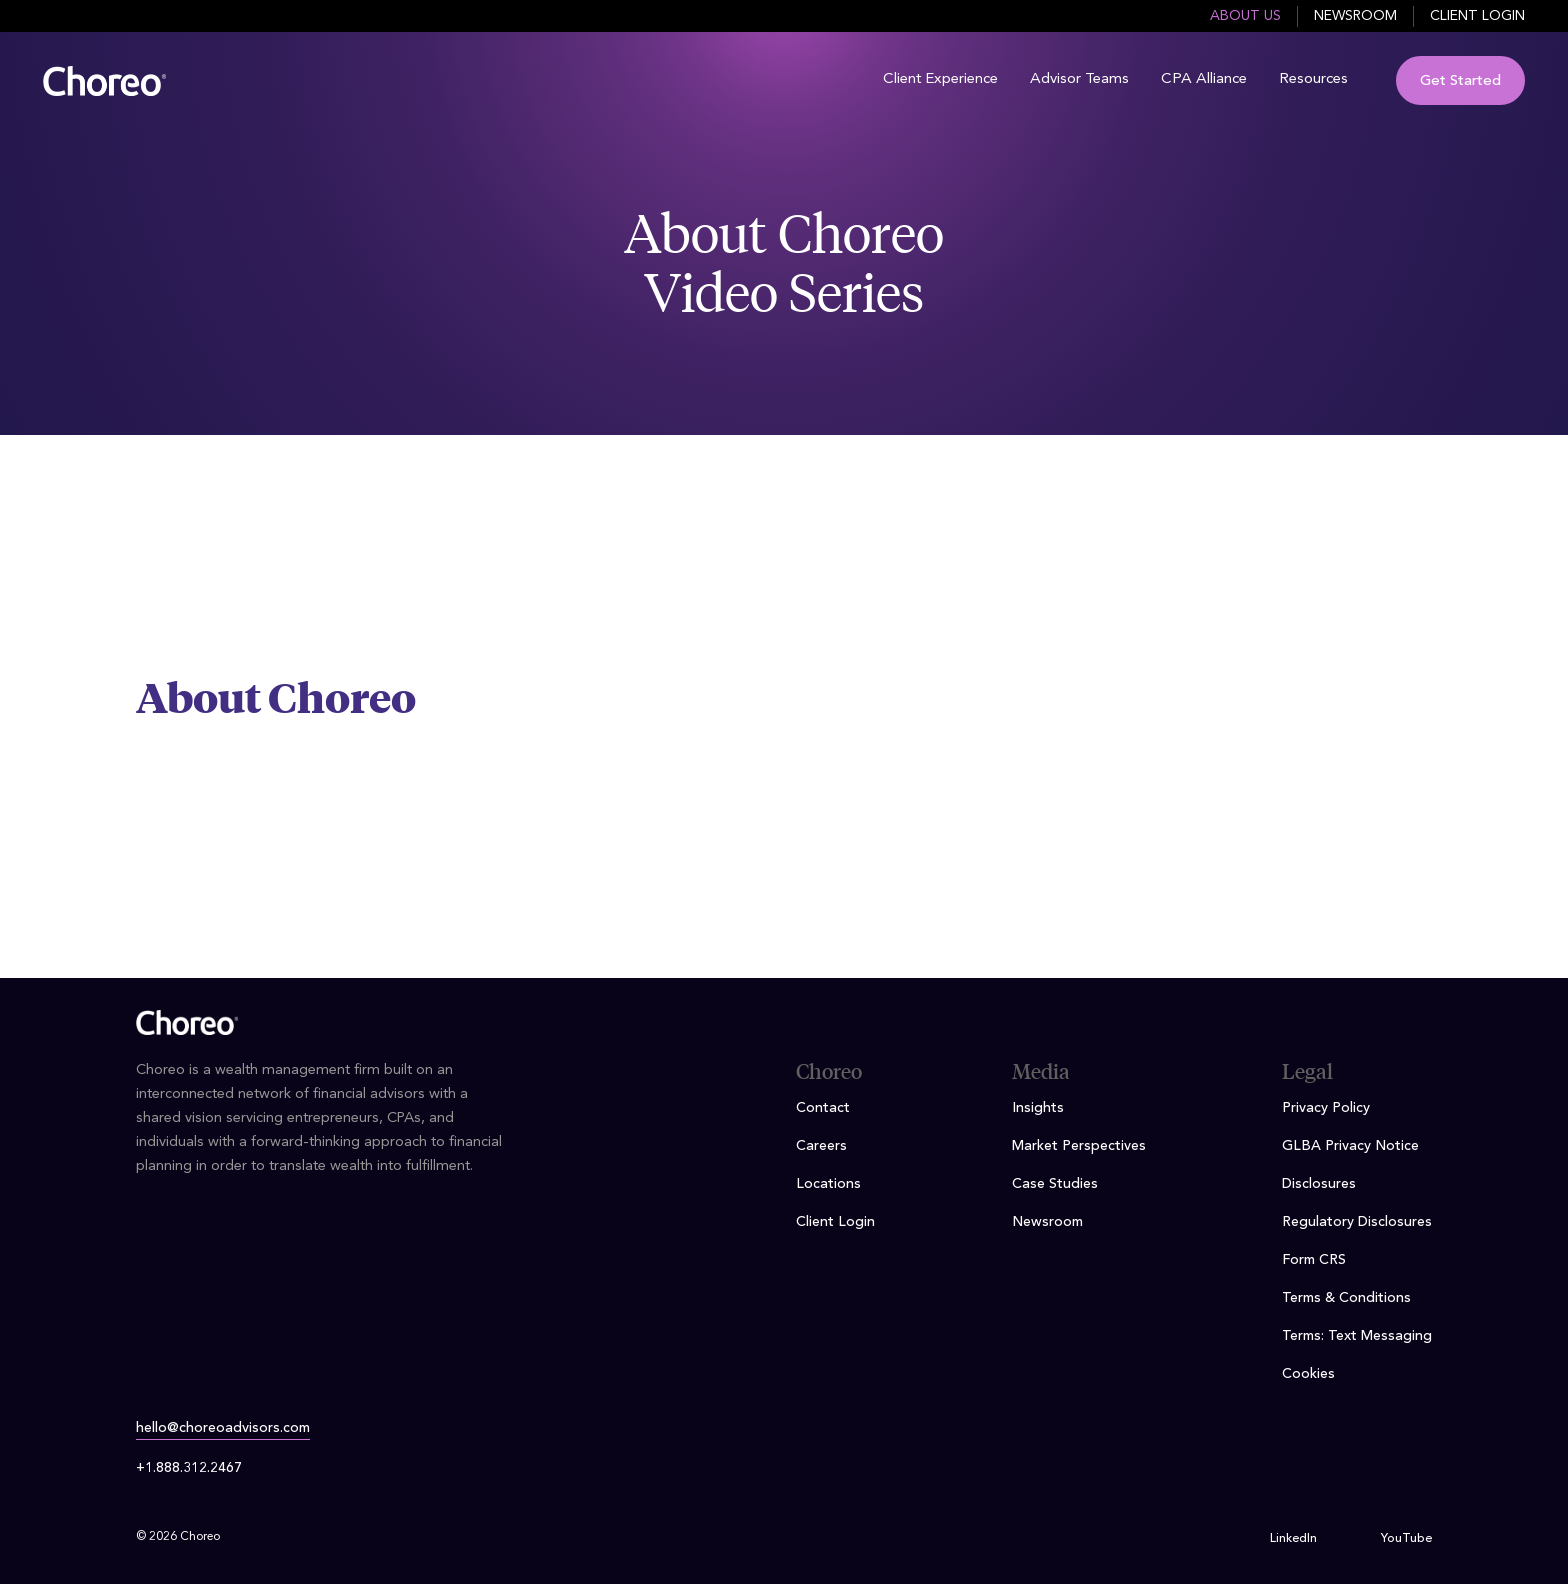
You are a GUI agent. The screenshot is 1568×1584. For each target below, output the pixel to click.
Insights (1038, 1108)
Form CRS (1314, 1260)
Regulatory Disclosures (1357, 1222)
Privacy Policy (1326, 1108)
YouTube (1406, 1539)
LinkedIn (1293, 1539)
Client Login (1477, 16)
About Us (1245, 16)
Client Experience (940, 79)
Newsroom (1355, 16)
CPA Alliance (1204, 79)
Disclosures (1319, 1184)
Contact (823, 1108)
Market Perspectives (1079, 1146)
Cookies (1308, 1374)
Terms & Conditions (1346, 1298)
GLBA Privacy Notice (1350, 1146)
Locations (828, 1184)
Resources (1313, 79)
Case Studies (1055, 1184)
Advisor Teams (1079, 79)
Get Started (1460, 81)
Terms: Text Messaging (1357, 1336)
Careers (821, 1146)
